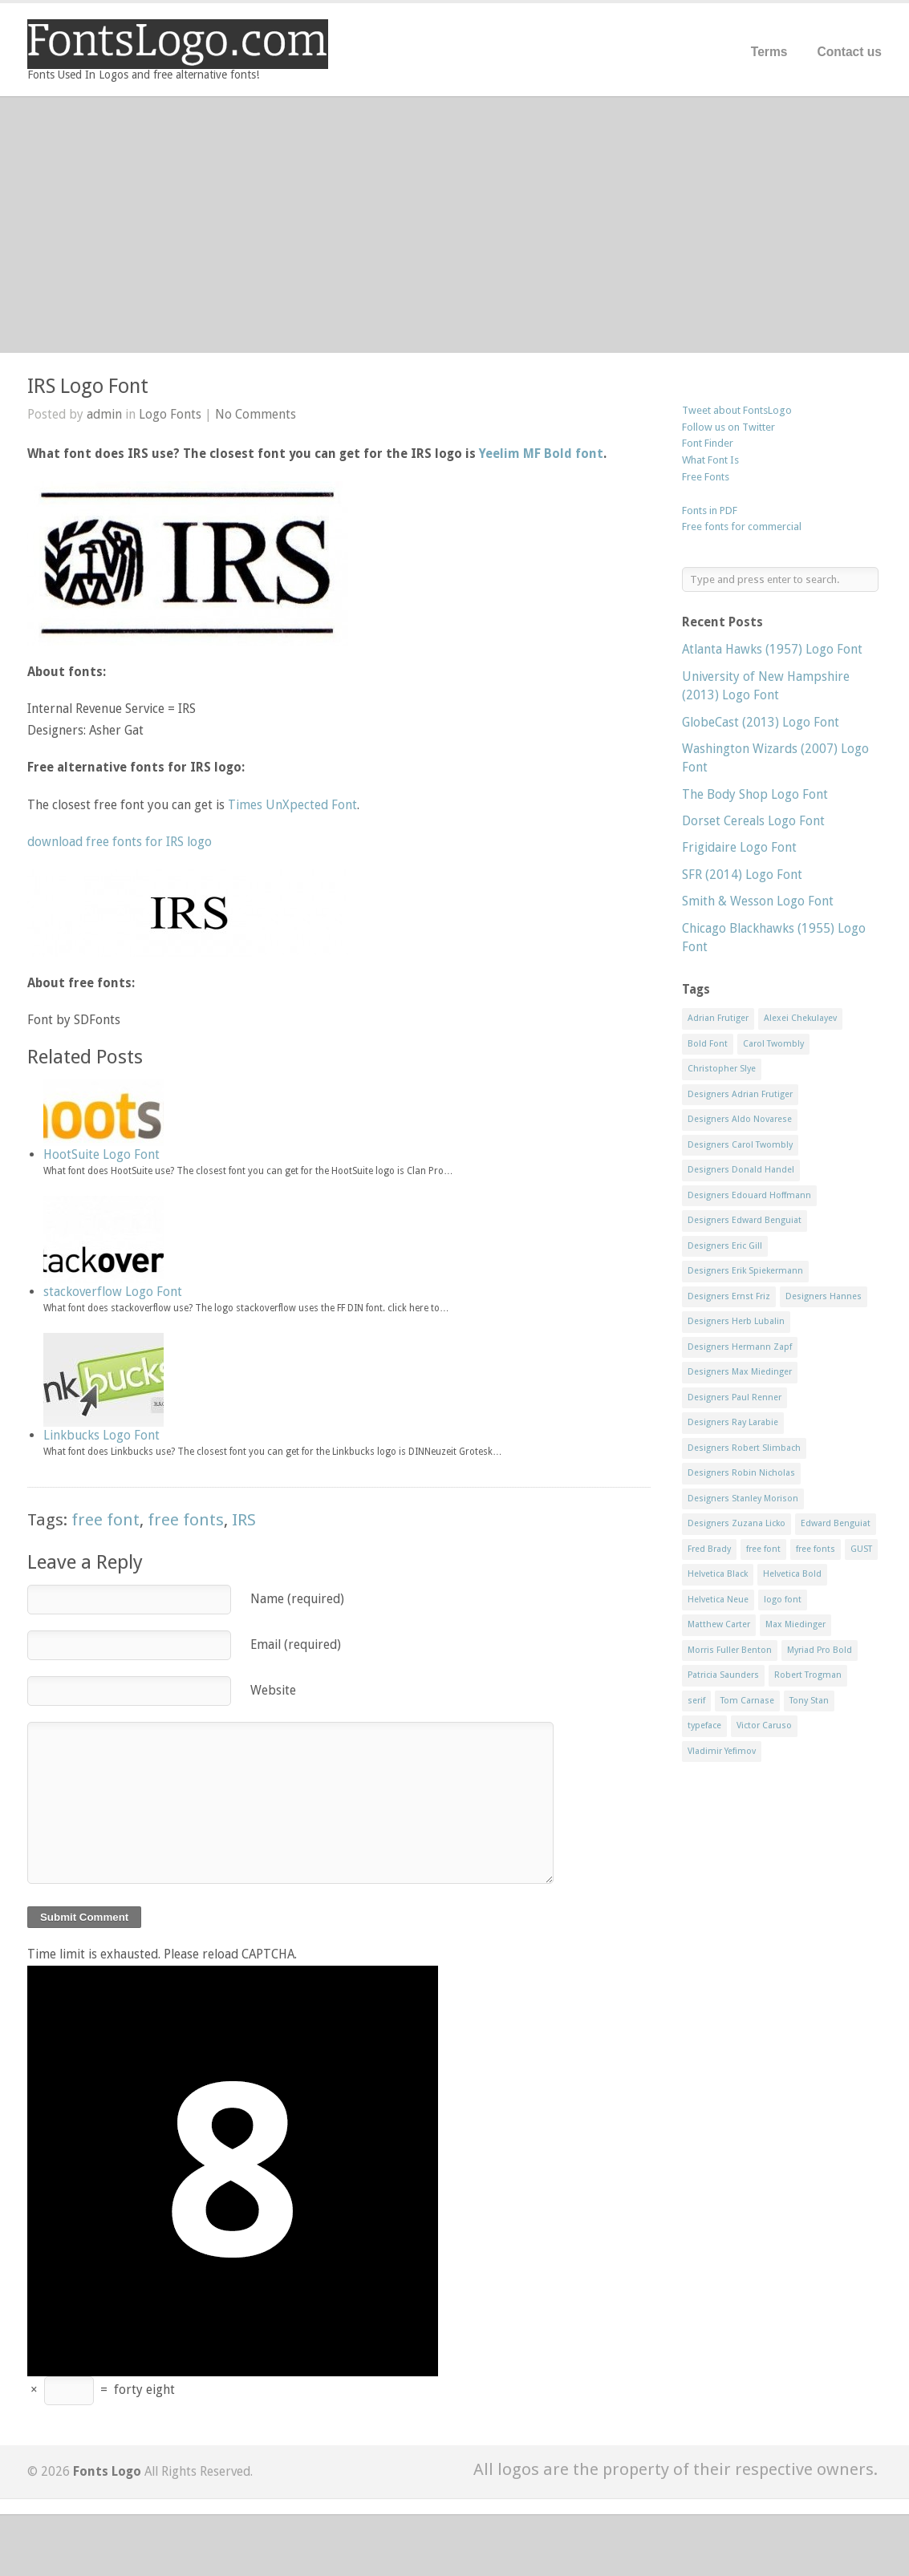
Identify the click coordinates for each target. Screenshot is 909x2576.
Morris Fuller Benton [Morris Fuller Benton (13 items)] (730, 1650)
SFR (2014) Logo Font (742, 874)
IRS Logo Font (87, 386)
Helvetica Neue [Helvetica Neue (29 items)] (718, 1599)
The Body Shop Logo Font (755, 794)
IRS (244, 1519)
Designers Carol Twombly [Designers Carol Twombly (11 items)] (740, 1145)
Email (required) (295, 1644)
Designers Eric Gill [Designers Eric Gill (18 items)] (725, 1246)
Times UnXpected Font (292, 804)
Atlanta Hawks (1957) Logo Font (772, 649)
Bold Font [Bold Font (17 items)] (708, 1044)
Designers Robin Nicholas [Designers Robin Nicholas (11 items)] (741, 1473)
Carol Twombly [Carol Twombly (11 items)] (773, 1044)
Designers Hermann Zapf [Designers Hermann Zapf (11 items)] (740, 1347)
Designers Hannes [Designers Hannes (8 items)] (823, 1296)
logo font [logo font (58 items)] (782, 1599)
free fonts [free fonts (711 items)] (815, 1549)
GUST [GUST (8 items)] (861, 1549)
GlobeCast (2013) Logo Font (760, 722)
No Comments (255, 414)
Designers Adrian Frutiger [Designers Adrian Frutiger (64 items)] (740, 1094)
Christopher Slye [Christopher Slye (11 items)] (722, 1068)
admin (104, 414)
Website (273, 1690)
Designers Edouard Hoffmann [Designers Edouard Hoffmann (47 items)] (749, 1195)
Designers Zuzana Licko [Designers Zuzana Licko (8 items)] (736, 1523)
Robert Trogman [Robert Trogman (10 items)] (808, 1675)
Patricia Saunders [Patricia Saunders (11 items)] (723, 1675)
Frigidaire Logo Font (739, 847)
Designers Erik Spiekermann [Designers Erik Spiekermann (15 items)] (745, 1271)
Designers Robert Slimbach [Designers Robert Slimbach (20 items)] (744, 1448)
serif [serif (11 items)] (696, 1700)
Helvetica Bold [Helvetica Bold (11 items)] (792, 1574)
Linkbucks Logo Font (101, 1435)
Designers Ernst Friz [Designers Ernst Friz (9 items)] (729, 1296)
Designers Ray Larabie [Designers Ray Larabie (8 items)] (733, 1422)
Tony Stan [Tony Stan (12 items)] (809, 1700)
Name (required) (297, 1598)
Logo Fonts (170, 414)
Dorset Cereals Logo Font (753, 820)
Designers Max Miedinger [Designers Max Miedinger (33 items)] (740, 1372)
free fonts (186, 1519)
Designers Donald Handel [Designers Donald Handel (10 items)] (741, 1169)
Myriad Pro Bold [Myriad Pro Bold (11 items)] (819, 1650)
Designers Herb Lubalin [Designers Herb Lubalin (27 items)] (736, 1321)
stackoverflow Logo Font (112, 1291)
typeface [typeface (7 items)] (704, 1725)
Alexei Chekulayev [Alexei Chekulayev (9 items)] (800, 1018)
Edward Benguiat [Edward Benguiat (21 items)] (835, 1523)
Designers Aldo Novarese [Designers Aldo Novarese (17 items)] (740, 1119)
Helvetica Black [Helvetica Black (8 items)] (718, 1574)
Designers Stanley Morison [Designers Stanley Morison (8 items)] (743, 1498)
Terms (769, 52)
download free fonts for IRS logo (119, 841)
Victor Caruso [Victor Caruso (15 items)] (764, 1725)
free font (105, 1519)
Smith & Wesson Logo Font (758, 901)
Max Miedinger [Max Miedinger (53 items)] (795, 1624)
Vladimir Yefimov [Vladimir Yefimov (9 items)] (722, 1751)
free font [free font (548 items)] (763, 1549)
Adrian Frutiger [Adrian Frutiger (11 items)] (718, 1018)
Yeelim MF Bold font (541, 453)
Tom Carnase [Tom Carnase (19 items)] (747, 1700)
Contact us (849, 52)
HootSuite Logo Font (101, 1154)
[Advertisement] (454, 224)
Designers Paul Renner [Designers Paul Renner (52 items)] (734, 1397)
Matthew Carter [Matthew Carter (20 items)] (719, 1624)
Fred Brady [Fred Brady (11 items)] (709, 1549)
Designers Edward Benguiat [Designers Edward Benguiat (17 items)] (744, 1220)
